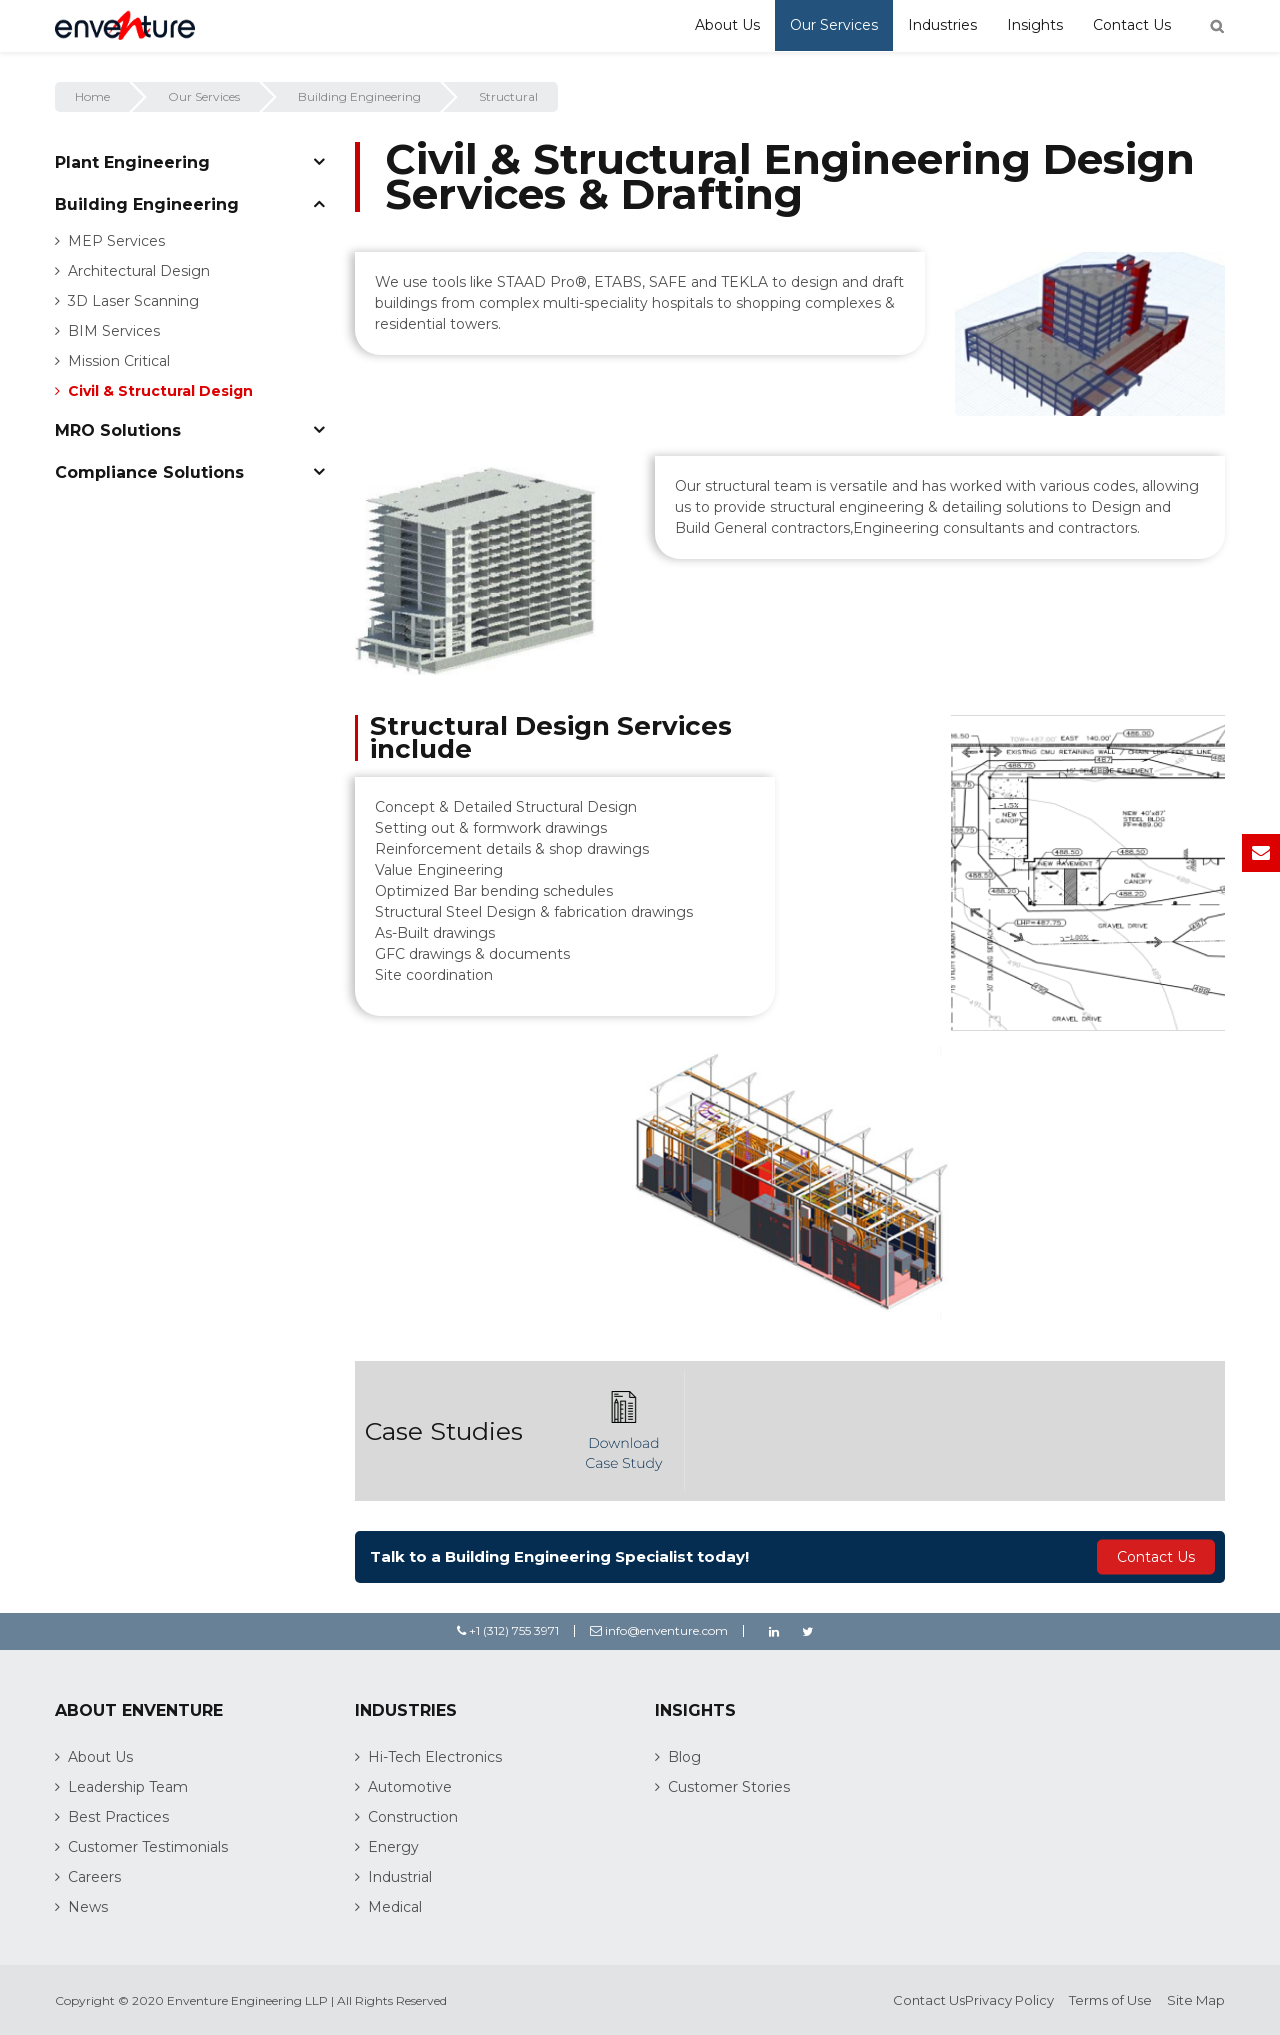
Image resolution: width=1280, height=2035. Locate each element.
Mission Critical (119, 361)
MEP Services (116, 241)
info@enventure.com (659, 1630)
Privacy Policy (1009, 2000)
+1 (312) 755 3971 (508, 1630)
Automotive (410, 1787)
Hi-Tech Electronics (435, 1757)
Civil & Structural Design (160, 391)
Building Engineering (359, 96)
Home (92, 96)
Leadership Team (128, 1787)
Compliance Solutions (149, 472)
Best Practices (118, 1817)
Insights (1035, 25)
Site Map (1196, 2000)
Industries (942, 25)
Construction (413, 1817)
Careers (94, 1877)
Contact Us (1132, 25)
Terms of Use (1110, 2000)
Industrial (400, 1877)
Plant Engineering (132, 162)
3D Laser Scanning (133, 301)
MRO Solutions (118, 430)
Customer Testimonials (148, 1847)
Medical (395, 1907)
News (88, 1907)
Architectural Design (139, 271)
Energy (393, 1847)
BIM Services (114, 331)
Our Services (834, 25)
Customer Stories (729, 1787)
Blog (684, 1757)
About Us (727, 25)
